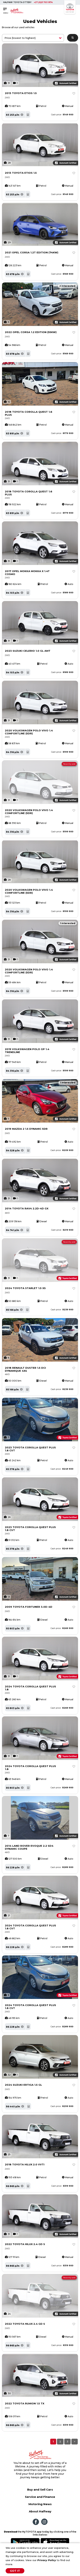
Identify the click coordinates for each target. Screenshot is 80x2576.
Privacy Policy (46, 2560)
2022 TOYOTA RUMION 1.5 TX (24, 2403)
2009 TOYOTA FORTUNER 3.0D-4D (28, 1606)
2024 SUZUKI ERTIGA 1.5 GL (23, 2084)
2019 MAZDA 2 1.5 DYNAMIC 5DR (26, 1128)
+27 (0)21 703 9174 (43, 2)
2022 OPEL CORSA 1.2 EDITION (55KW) (31, 332)
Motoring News (40, 2504)
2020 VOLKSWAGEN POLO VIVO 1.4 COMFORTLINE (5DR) (29, 732)
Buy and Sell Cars (40, 2489)
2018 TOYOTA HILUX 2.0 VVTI (24, 2164)
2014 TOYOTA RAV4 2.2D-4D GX (26, 1208)
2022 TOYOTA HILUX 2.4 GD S (25, 2244)
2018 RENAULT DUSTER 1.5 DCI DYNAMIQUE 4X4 (25, 1369)
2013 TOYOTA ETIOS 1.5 (21, 93)
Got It (15, 2570)
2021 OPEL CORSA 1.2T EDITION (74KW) (31, 252)
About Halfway (40, 2511)
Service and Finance (40, 2496)
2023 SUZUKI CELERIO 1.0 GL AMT (27, 650)
